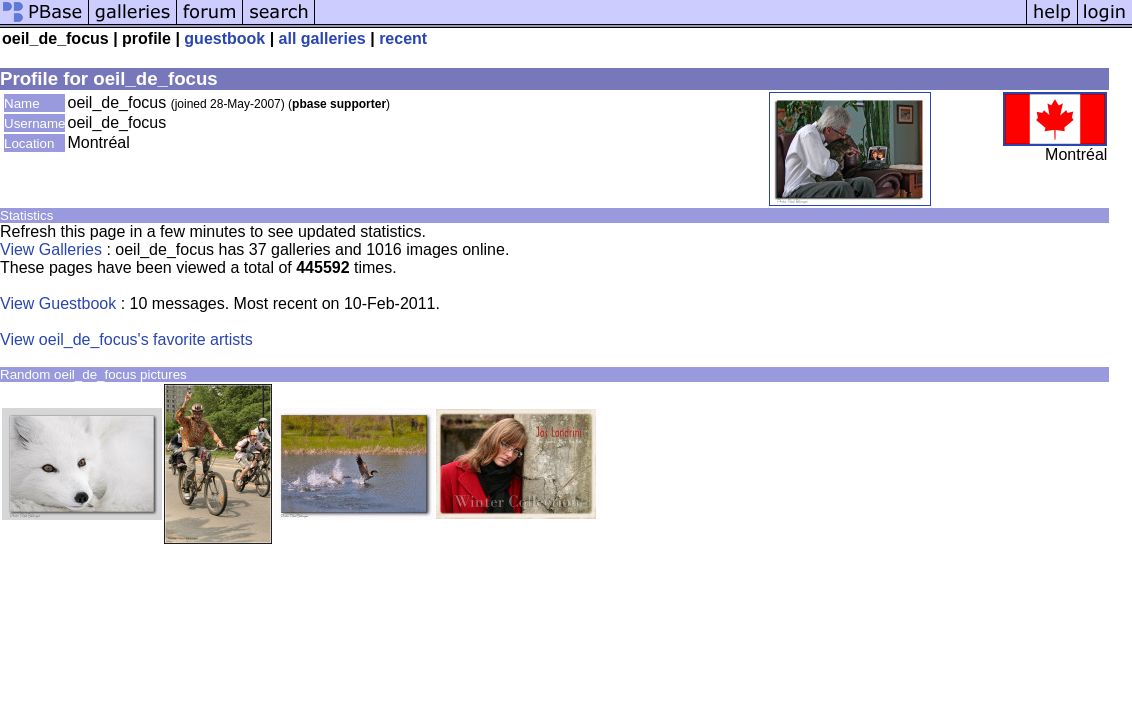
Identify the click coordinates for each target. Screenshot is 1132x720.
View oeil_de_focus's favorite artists (126, 339)
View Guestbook (58, 303)
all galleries (322, 38)
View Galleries (51, 249)
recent (403, 38)
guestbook (224, 38)
